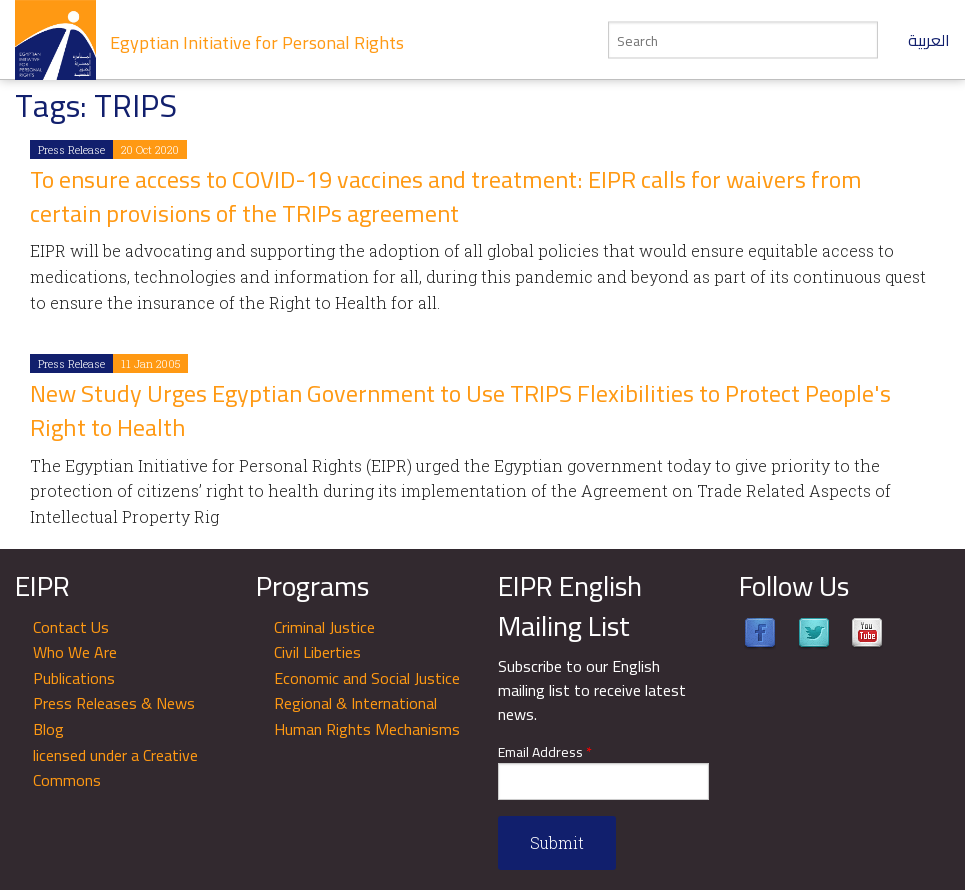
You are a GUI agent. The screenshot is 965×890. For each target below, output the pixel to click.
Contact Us (71, 627)
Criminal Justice (324, 627)
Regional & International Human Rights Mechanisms (367, 716)
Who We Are (75, 652)
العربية (929, 40)
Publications (74, 678)
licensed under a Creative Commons (115, 768)
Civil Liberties (317, 652)
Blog (48, 729)
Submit (557, 842)
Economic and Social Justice (367, 678)
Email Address (545, 752)
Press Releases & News (114, 703)
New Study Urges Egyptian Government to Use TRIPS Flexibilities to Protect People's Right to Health (460, 410)
